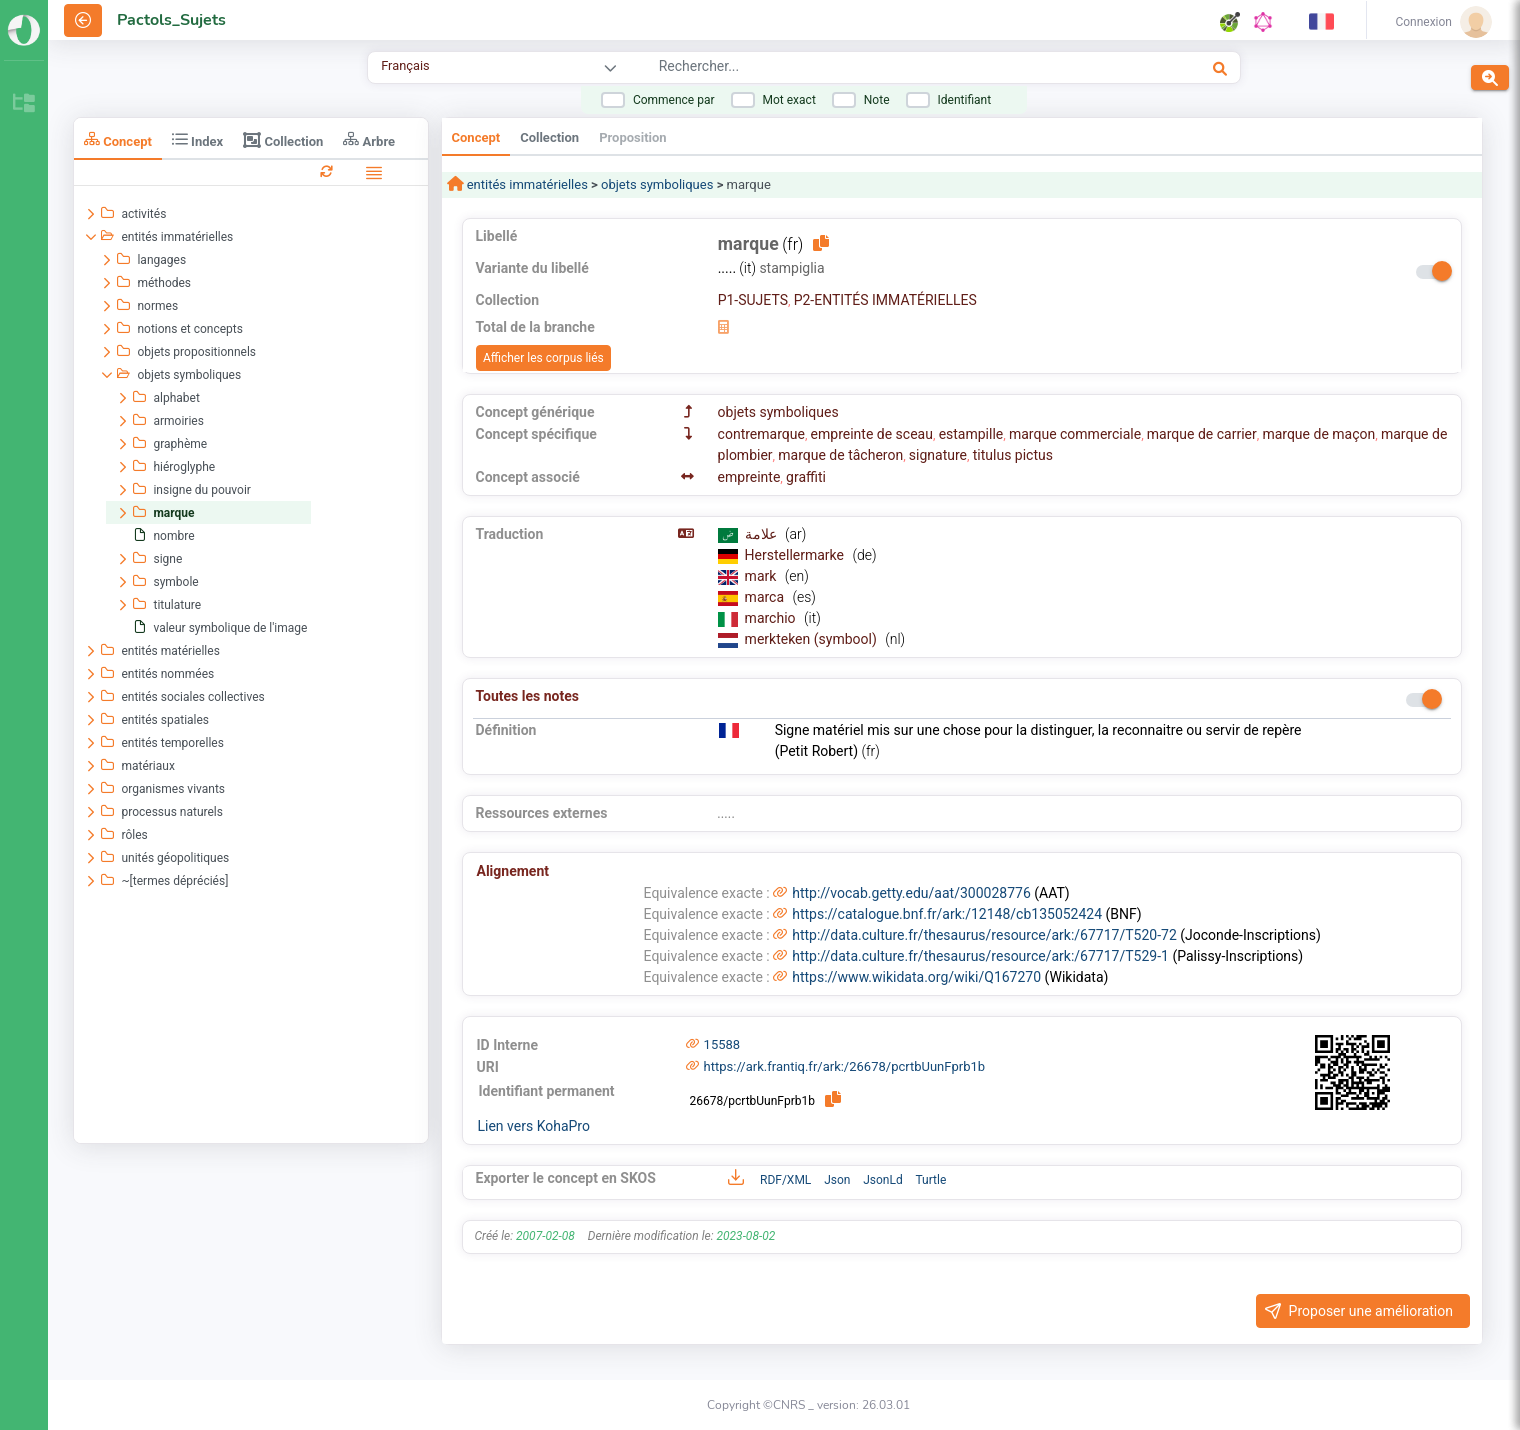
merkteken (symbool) (813, 639)
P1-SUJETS (753, 300)
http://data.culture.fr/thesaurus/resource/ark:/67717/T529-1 (980, 956)
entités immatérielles (526, 184)
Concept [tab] (118, 139)
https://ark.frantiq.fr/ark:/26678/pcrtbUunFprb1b (845, 1066)
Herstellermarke (796, 555)
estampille (971, 434)
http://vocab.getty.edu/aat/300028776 (911, 893)
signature (938, 455)
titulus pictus (1013, 455)
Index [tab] (197, 139)
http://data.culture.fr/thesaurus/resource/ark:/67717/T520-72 (984, 935)
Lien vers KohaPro (534, 1126)
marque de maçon (1318, 434)
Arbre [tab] (369, 139)
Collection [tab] (283, 140)
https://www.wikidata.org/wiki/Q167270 (916, 977)
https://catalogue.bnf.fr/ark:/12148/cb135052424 (947, 914)
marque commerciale (1075, 434)
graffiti (806, 477)
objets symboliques (657, 184)
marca (766, 597)
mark (762, 576)
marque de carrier (1202, 434)
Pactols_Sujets (171, 20)
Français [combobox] (405, 65)
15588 (722, 1044)
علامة (762, 534)
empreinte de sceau (872, 434)
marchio (772, 618)
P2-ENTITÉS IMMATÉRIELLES (885, 300)
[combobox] (869, 69)
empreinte (749, 477)
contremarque (761, 434)
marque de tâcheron (840, 455)
